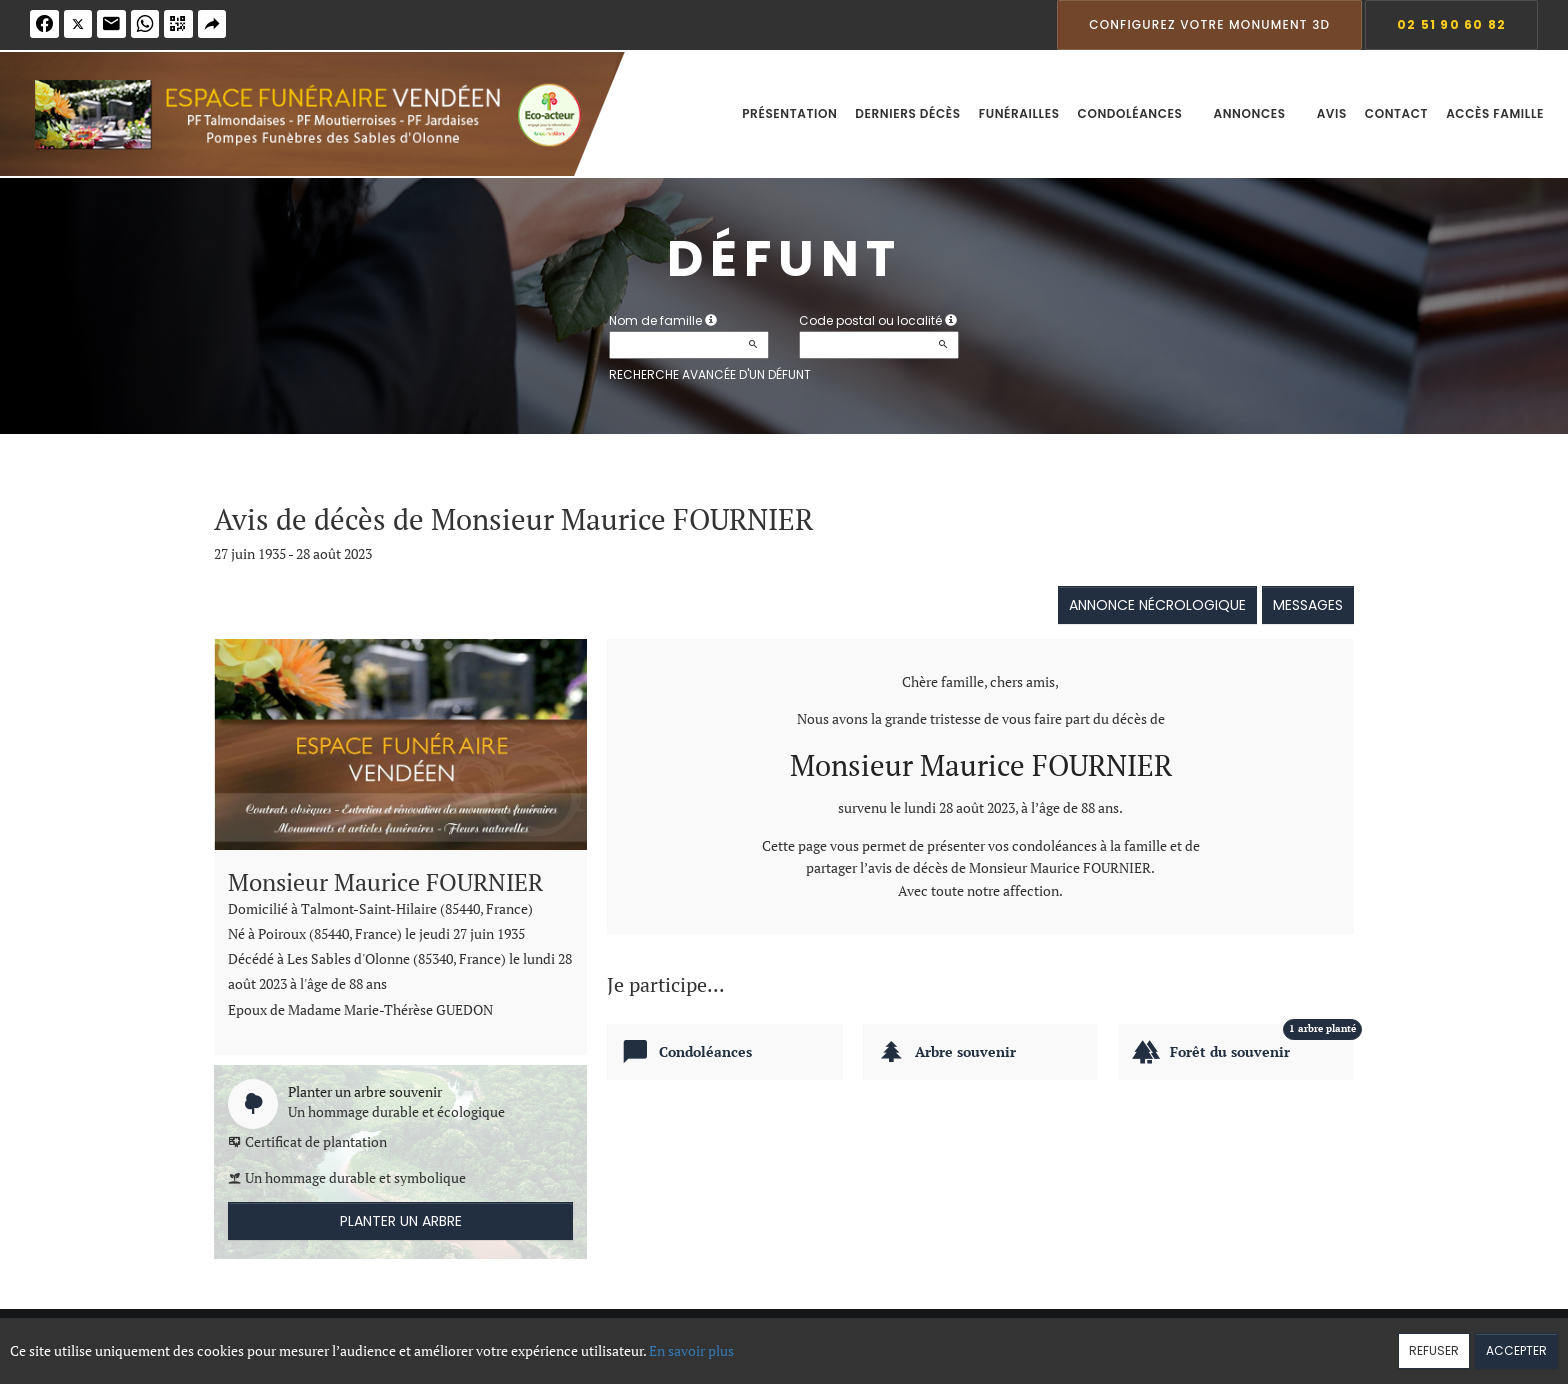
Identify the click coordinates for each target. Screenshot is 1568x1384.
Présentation (789, 113)
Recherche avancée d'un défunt (710, 374)
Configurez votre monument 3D (1209, 24)
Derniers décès (907, 113)
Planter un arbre (401, 1221)
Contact (1396, 113)
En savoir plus (691, 1350)
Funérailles (1019, 113)
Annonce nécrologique (1157, 605)
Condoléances (1137, 113)
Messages (1308, 605)
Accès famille (1495, 113)
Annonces (1255, 113)
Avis (1332, 113)
